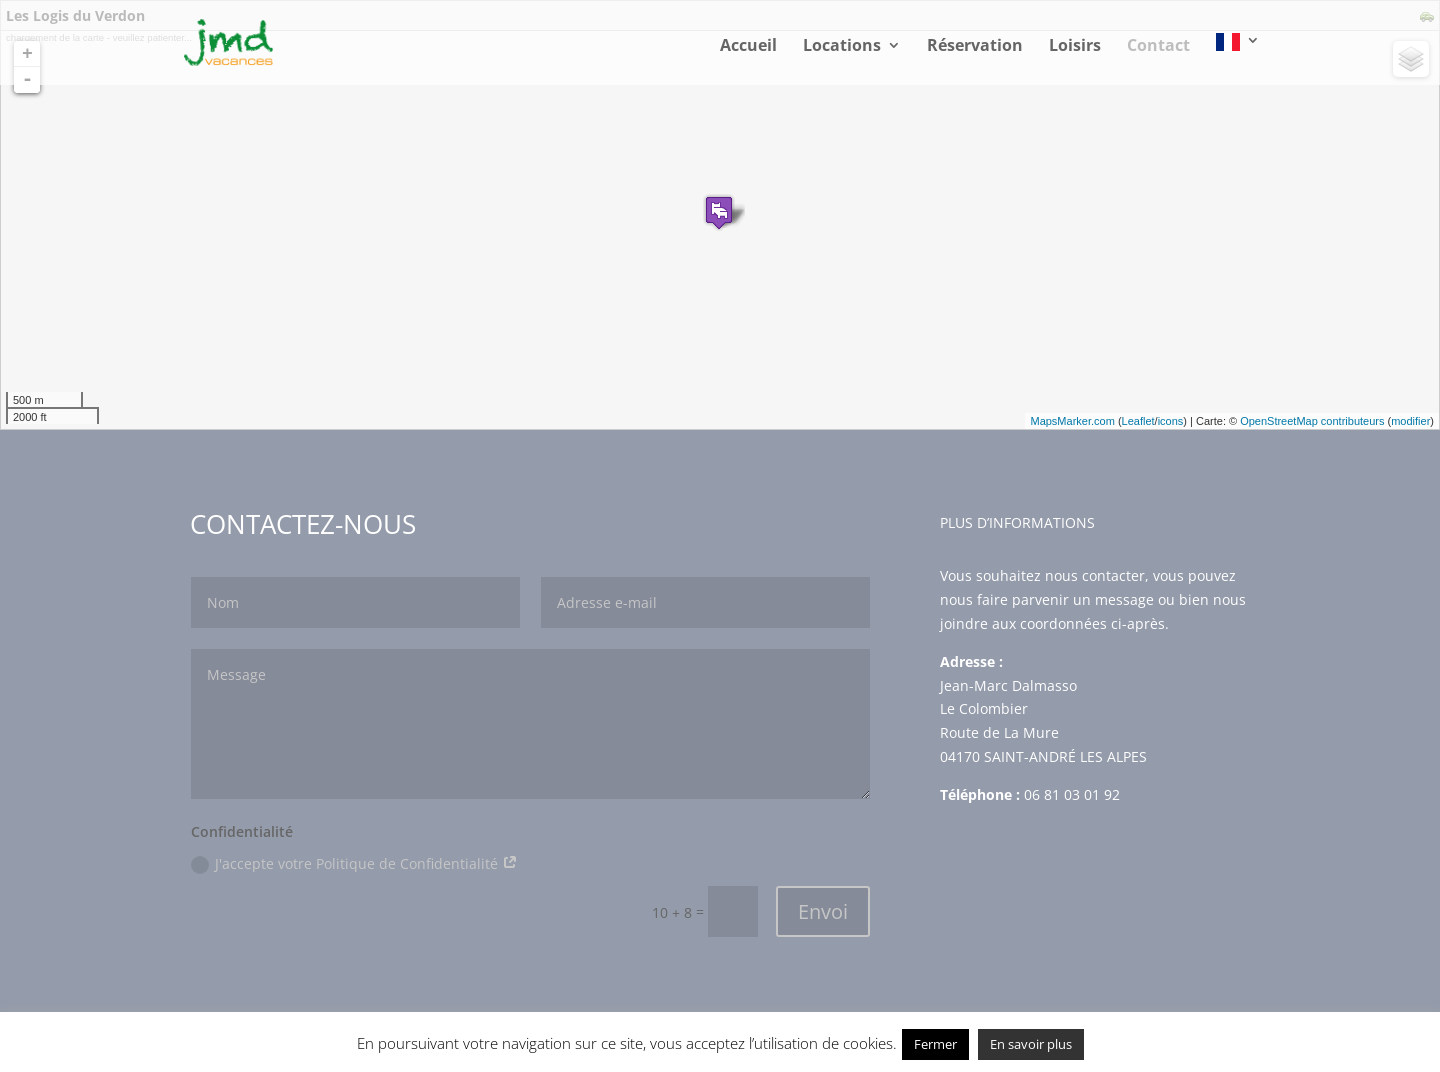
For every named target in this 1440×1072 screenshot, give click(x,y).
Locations (842, 47)
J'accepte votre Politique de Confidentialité (354, 864)
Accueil (748, 47)
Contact (1158, 47)
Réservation (975, 47)
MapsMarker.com (1072, 421)
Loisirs (1075, 47)
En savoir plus (1031, 1044)
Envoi (823, 911)
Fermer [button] (935, 1044)
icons (1171, 421)
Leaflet (1138, 421)
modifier (1410, 421)
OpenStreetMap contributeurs (1312, 421)
